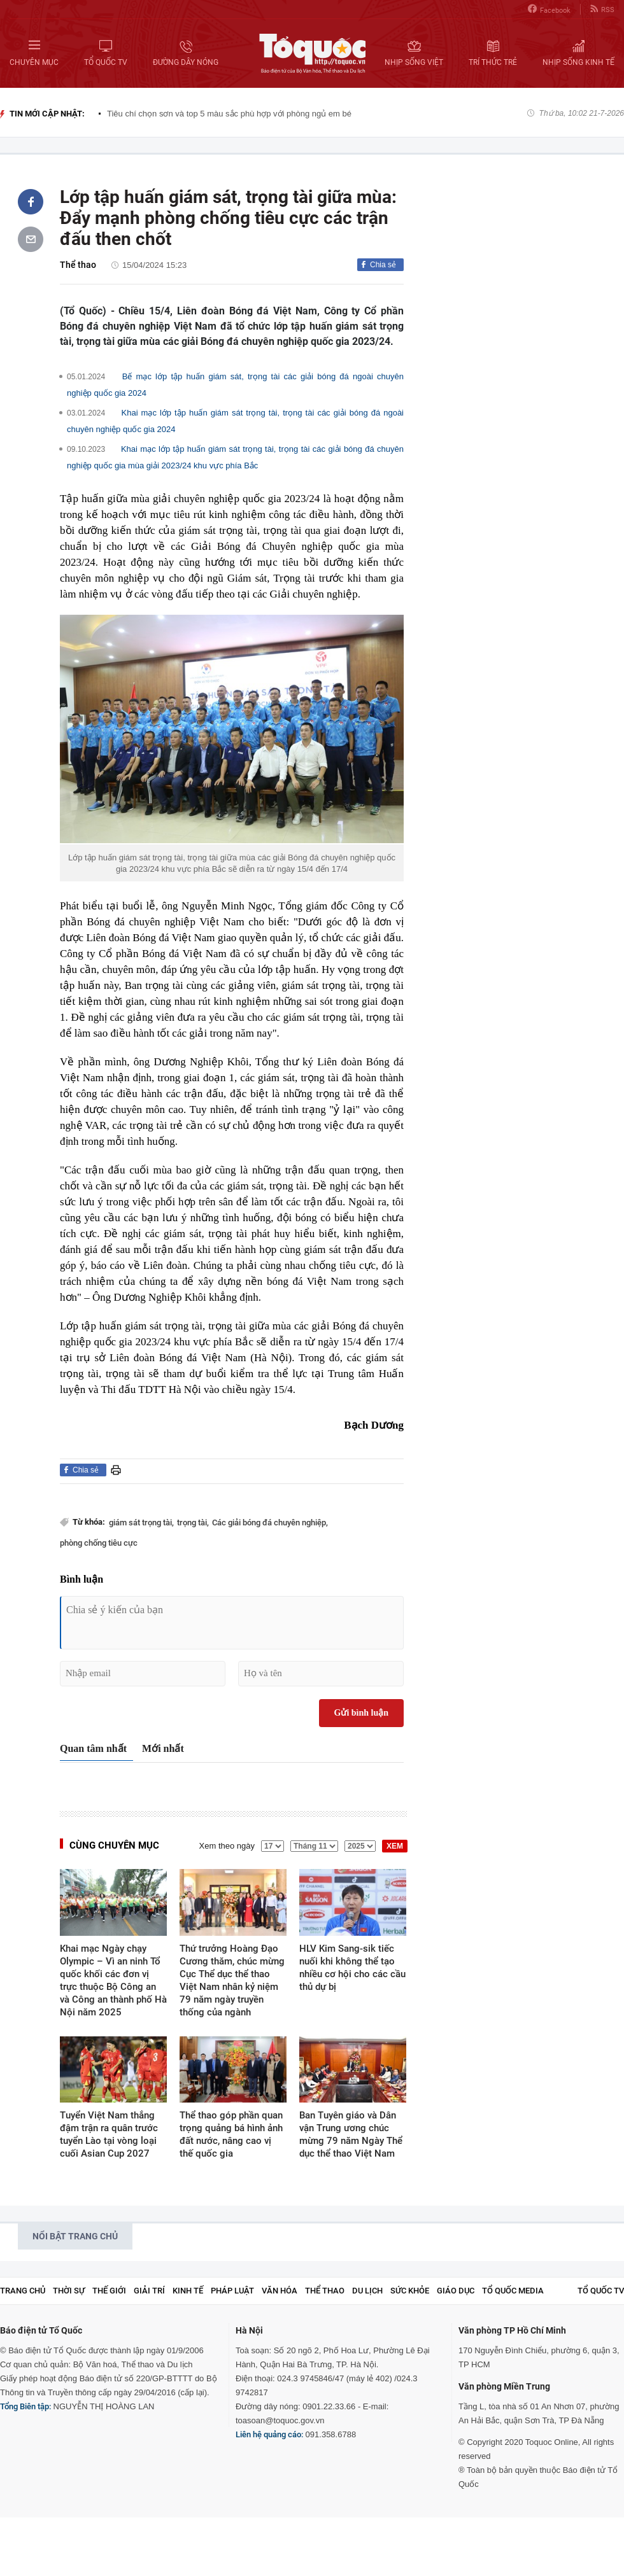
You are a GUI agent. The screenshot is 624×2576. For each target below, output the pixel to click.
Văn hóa (279, 2290)
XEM (394, 1846)
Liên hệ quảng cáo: (269, 2434)
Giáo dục (455, 2290)
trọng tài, (193, 1522)
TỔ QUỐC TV (601, 2290)
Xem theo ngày (227, 1846)
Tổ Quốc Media (513, 2290)
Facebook (549, 9)
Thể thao (78, 265)
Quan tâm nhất (93, 1748)
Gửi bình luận (361, 1713)
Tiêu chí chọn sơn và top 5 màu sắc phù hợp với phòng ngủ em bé (229, 113)
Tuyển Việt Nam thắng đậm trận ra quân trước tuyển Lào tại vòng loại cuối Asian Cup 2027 (109, 2134)
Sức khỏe (409, 2290)
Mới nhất (163, 1748)
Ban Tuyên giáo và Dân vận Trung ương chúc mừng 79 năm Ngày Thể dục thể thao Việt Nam (350, 2134)
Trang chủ (22, 2290)
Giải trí (149, 2290)
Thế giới (109, 2290)
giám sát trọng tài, (141, 1522)
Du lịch (367, 2290)
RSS (602, 9)
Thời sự (69, 2290)
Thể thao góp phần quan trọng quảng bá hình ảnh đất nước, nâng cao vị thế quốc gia (231, 2134)
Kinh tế (188, 2290)
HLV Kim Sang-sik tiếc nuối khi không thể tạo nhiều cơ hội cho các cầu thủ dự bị (352, 1967)
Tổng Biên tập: (25, 2406)
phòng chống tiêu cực (99, 1543)
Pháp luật (232, 2290)
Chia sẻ (383, 264)
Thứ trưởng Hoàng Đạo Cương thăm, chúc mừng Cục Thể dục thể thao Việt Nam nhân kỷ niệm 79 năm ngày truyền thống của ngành (232, 1980)
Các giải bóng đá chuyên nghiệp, (270, 1522)
